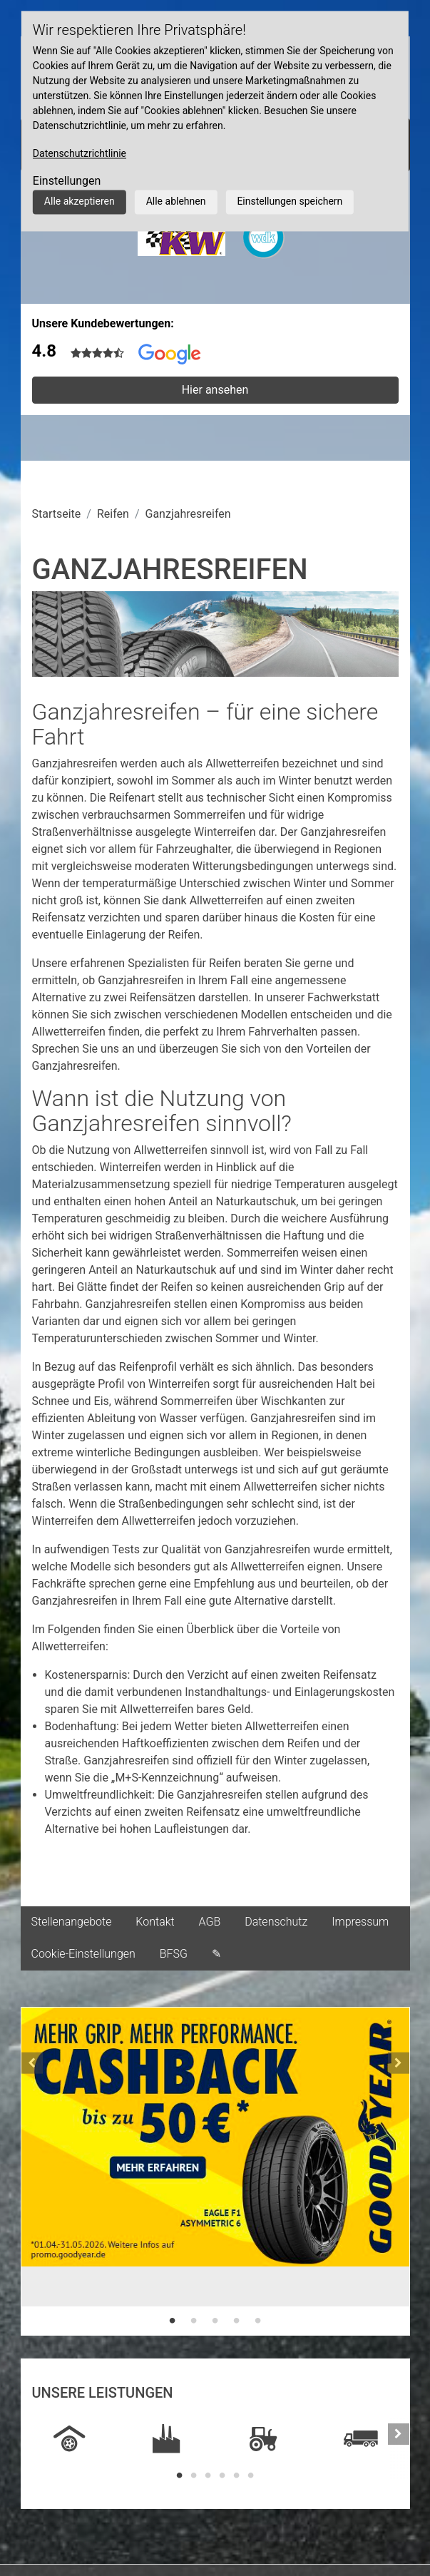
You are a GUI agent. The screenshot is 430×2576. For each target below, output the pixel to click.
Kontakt (154, 1921)
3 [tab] (215, 2321)
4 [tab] (237, 2321)
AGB (210, 1921)
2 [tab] (194, 2321)
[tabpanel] (215, 2157)
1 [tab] (172, 2321)
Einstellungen (67, 181)
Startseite (56, 514)
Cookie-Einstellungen (83, 1954)
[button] (32, 2171)
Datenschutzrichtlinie (79, 153)
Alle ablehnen (176, 201)
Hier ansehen (215, 390)
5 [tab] (258, 2321)
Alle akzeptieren (79, 201)
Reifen (113, 514)
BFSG (174, 1954)
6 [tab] (251, 2475)
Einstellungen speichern (289, 201)
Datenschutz (276, 1921)
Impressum (360, 1921)
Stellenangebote (71, 1921)
